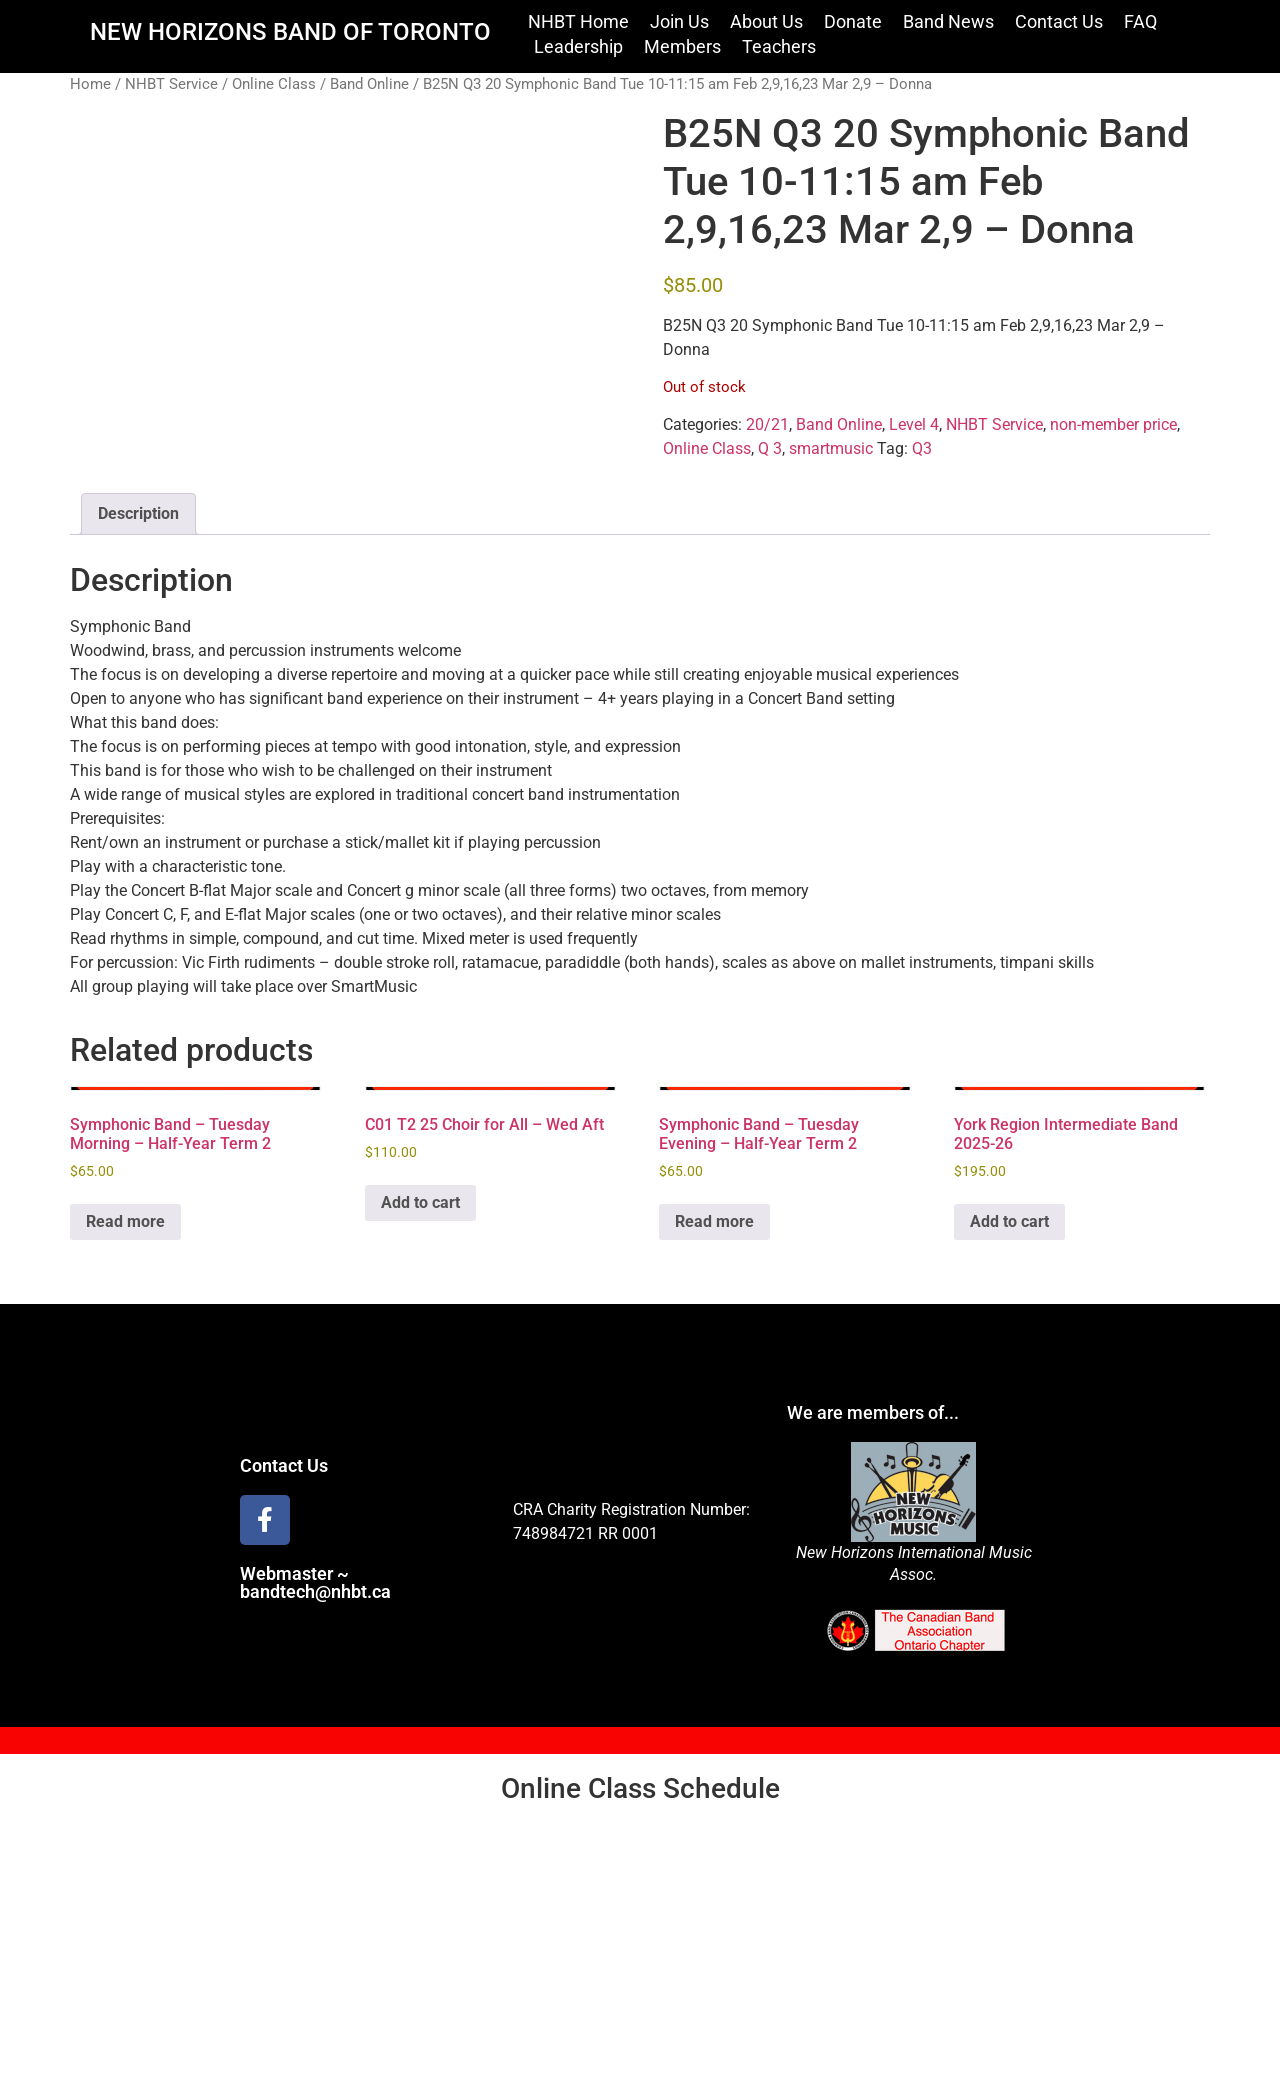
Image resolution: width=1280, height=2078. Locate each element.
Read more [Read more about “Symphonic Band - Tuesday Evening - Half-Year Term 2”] (714, 1221)
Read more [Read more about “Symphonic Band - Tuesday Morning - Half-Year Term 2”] (125, 1221)
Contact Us (1059, 21)
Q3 (922, 448)
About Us (766, 21)
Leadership (578, 46)
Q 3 (770, 448)
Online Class (274, 84)
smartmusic (831, 448)
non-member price (1113, 424)
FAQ (1140, 21)
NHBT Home (578, 21)
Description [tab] (138, 513)
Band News (948, 21)
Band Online (369, 84)
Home (90, 84)
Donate (853, 21)
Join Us (679, 21)
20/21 (767, 424)
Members (682, 46)
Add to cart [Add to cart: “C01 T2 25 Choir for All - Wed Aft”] (420, 1202)
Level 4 (914, 424)
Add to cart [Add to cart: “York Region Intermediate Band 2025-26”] (1009, 1221)
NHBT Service (171, 84)
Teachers (779, 46)
